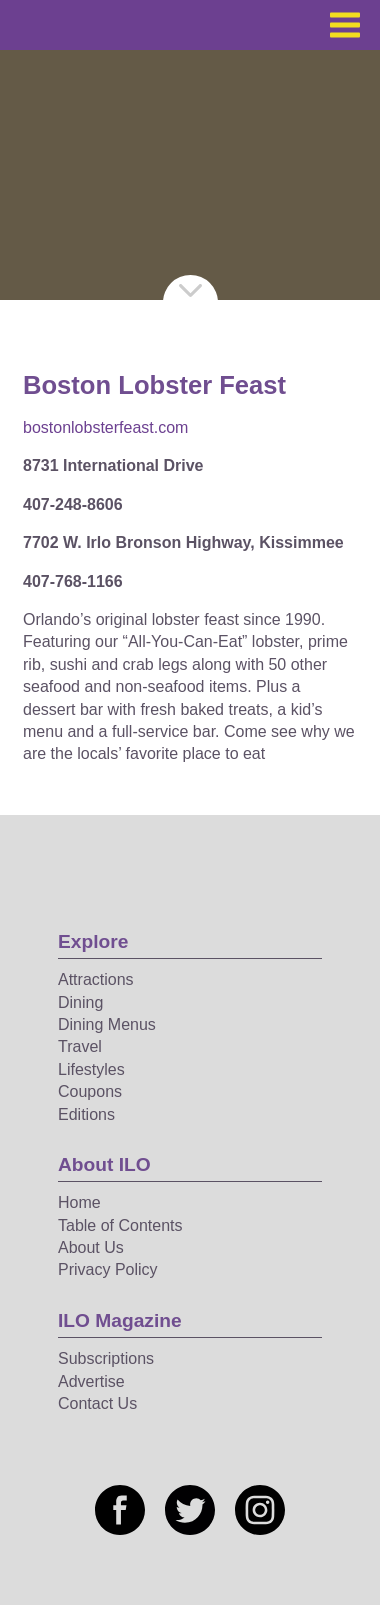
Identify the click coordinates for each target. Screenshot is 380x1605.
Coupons (90, 1091)
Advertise (91, 1381)
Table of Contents (120, 1225)
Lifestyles (91, 1069)
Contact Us (97, 1403)
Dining (80, 1002)
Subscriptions (106, 1358)
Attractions (96, 979)
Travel (80, 1046)
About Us (91, 1247)
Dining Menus (107, 1024)
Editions (86, 1114)
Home (79, 1202)
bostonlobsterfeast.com (105, 427)
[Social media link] (120, 1510)
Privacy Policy (108, 1269)
